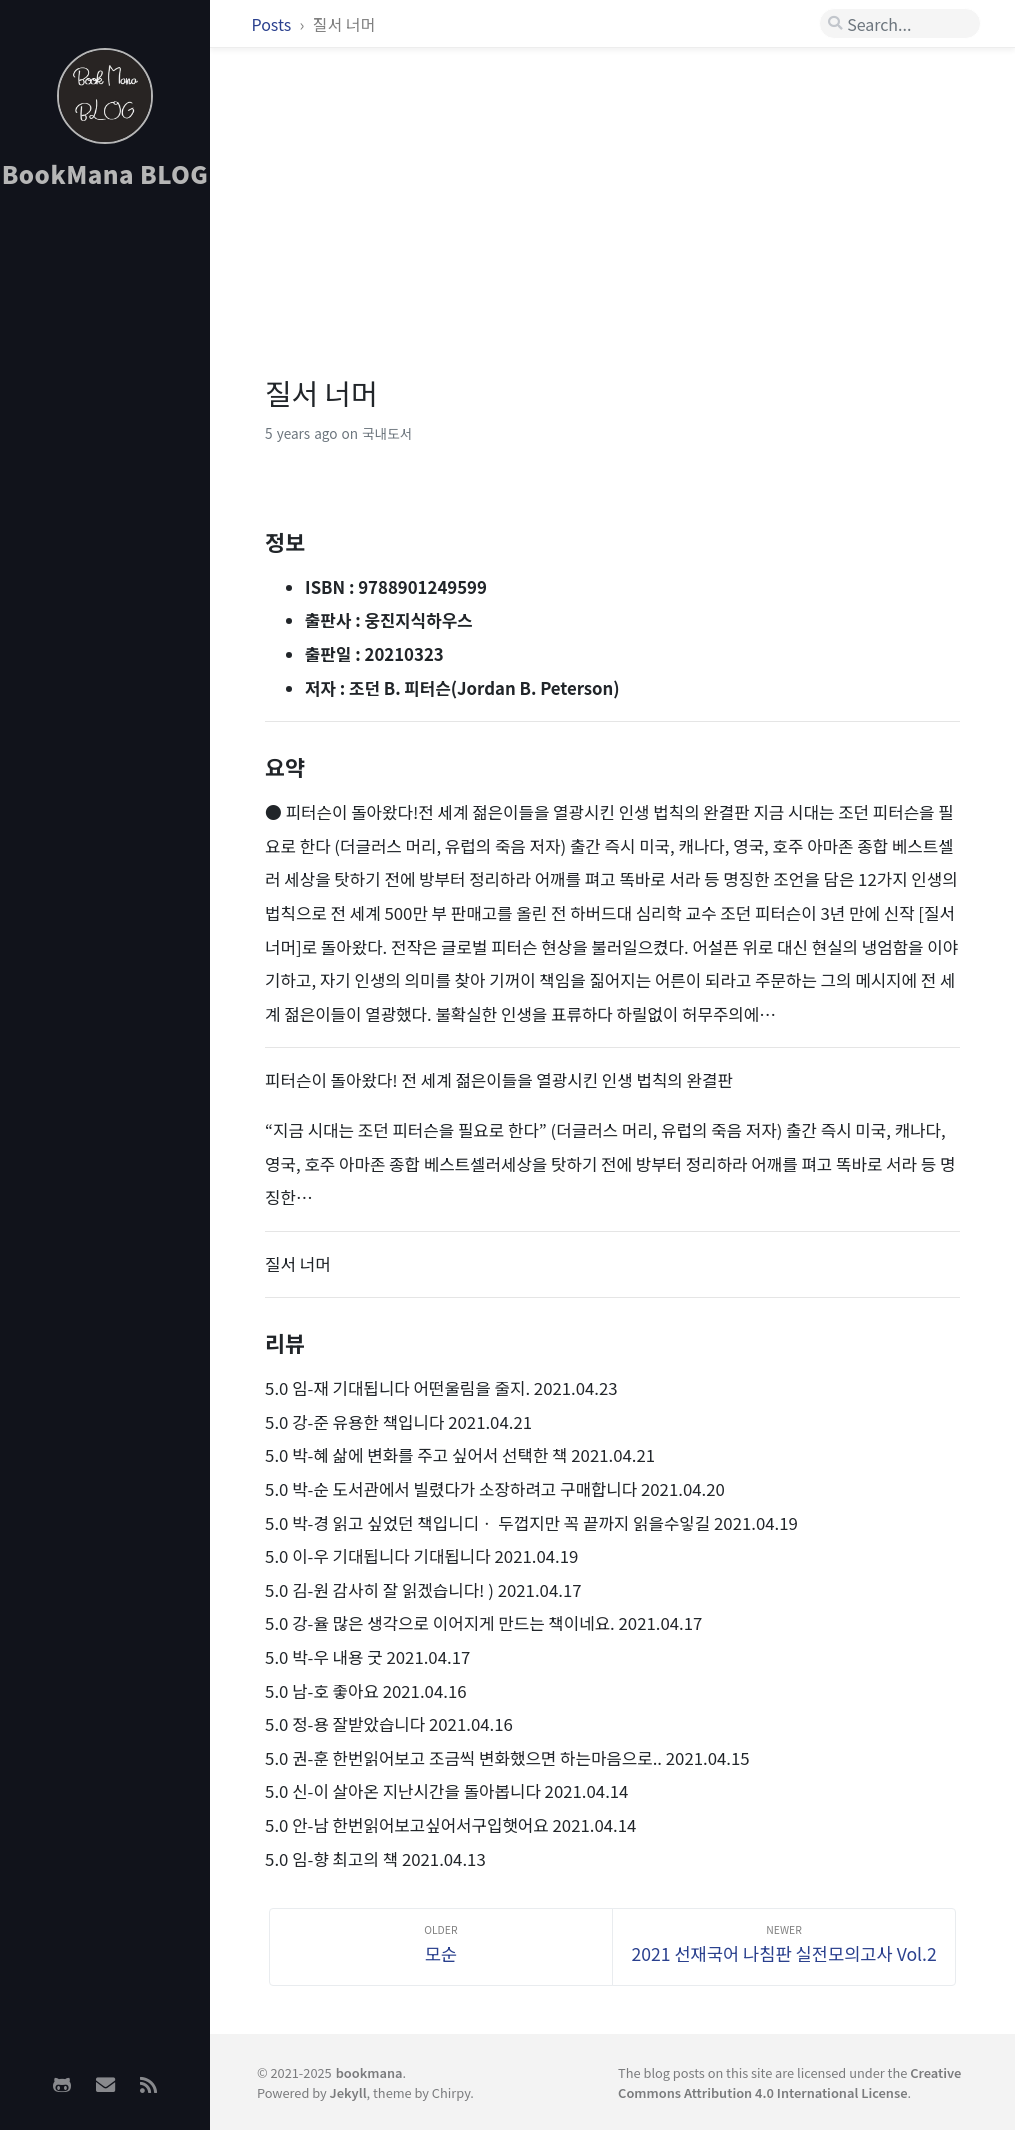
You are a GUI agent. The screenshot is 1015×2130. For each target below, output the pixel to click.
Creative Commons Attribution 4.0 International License (789, 2082)
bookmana (369, 2072)
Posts (273, 24)
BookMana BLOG (105, 173)
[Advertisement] (105, 521)
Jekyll (348, 2092)
